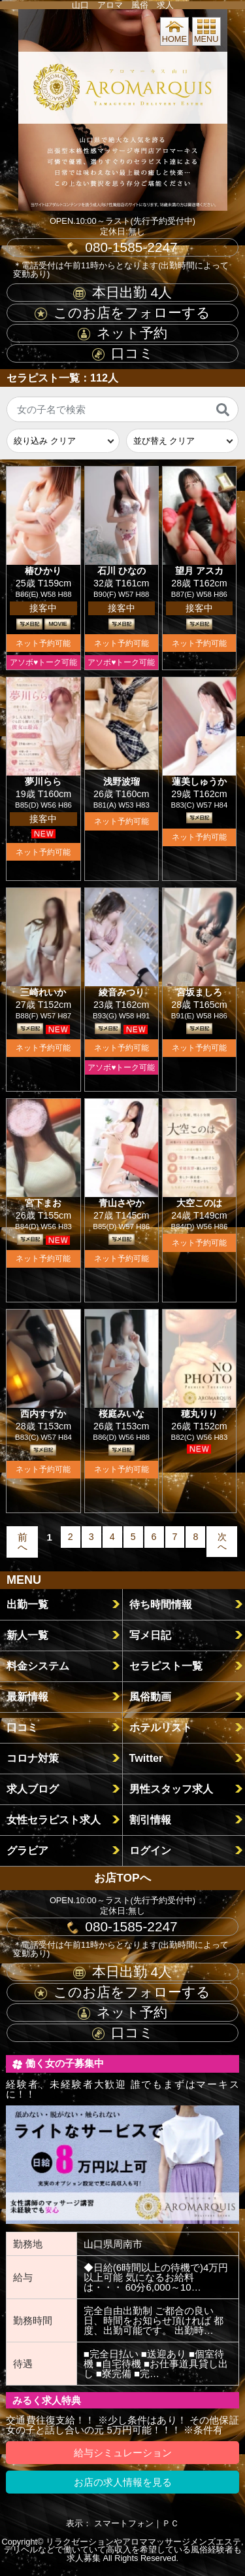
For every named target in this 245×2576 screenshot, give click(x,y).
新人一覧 (27, 1635)
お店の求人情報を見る (123, 2482)
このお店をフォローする (122, 312)
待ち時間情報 (160, 1604)
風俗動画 (150, 1696)
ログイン (150, 1850)
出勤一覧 (27, 1604)
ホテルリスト (160, 1727)
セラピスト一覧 (166, 1666)
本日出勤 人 (122, 292)
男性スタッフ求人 (171, 1789)
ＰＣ (170, 2523)
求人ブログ (33, 1789)
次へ (222, 1541)
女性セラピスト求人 (54, 1819)
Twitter (146, 1758)
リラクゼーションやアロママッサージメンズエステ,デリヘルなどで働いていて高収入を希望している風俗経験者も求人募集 (124, 2550)
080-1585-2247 (122, 247)
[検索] (223, 409)
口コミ (123, 353)
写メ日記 (150, 1635)
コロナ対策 (33, 1758)
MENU (206, 31)
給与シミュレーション (123, 2452)
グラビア (27, 1850)
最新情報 (27, 1696)
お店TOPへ (122, 1877)
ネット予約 (122, 332)
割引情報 (150, 1819)
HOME (174, 31)
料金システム (38, 1666)
